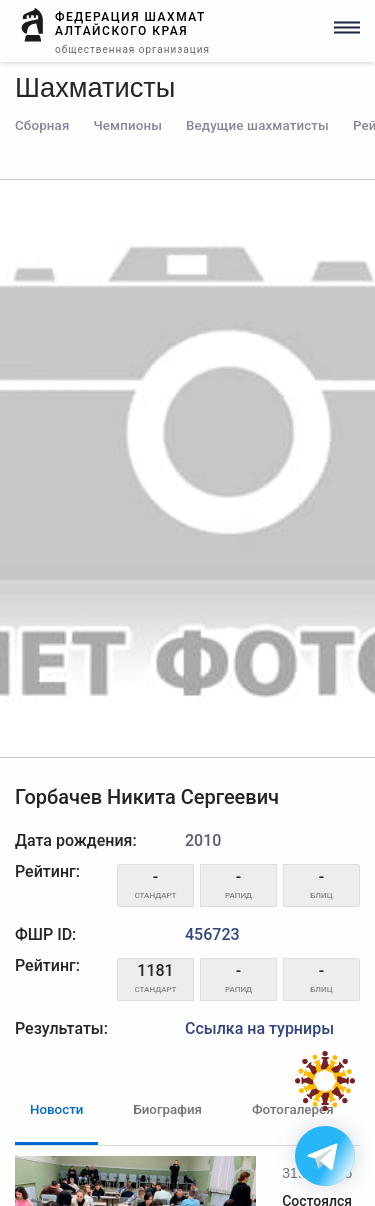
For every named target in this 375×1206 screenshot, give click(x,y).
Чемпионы (127, 125)
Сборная (42, 125)
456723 (212, 934)
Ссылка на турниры (259, 1028)
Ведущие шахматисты (257, 125)
